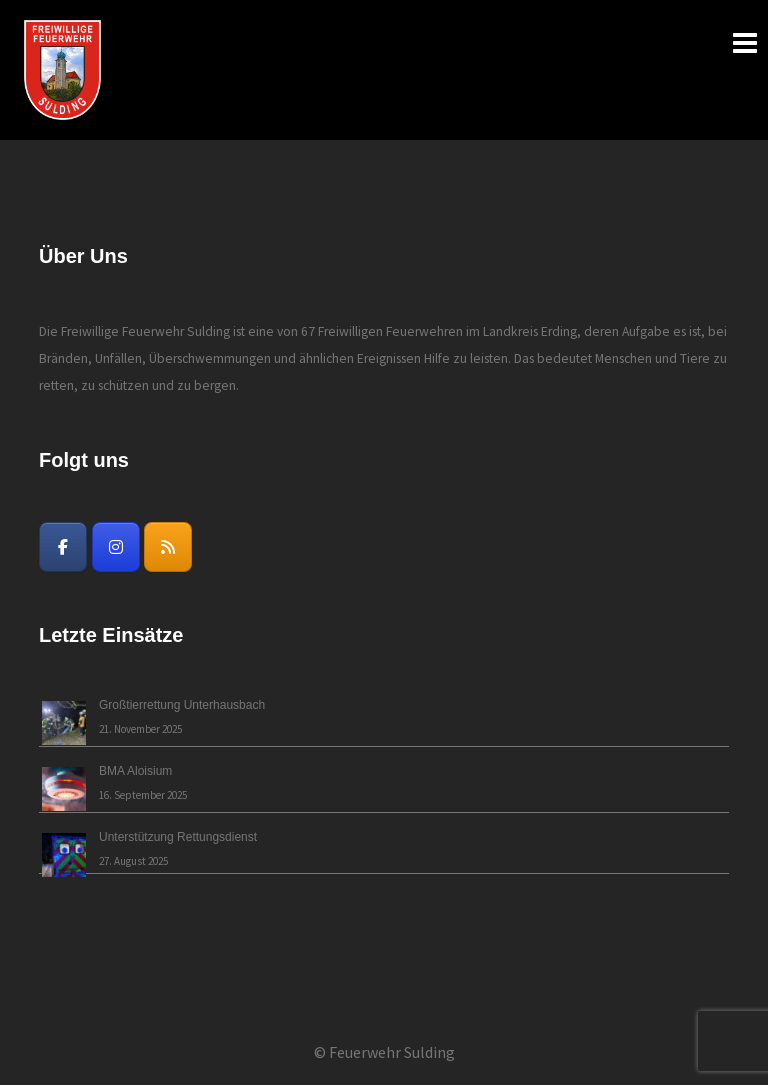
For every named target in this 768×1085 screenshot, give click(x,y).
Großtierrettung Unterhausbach (182, 705)
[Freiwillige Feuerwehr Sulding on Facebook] (63, 547)
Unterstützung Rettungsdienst (178, 837)
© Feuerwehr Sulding (384, 1052)
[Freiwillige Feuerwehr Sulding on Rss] (168, 547)
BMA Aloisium (135, 771)
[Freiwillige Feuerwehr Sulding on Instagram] (116, 547)
